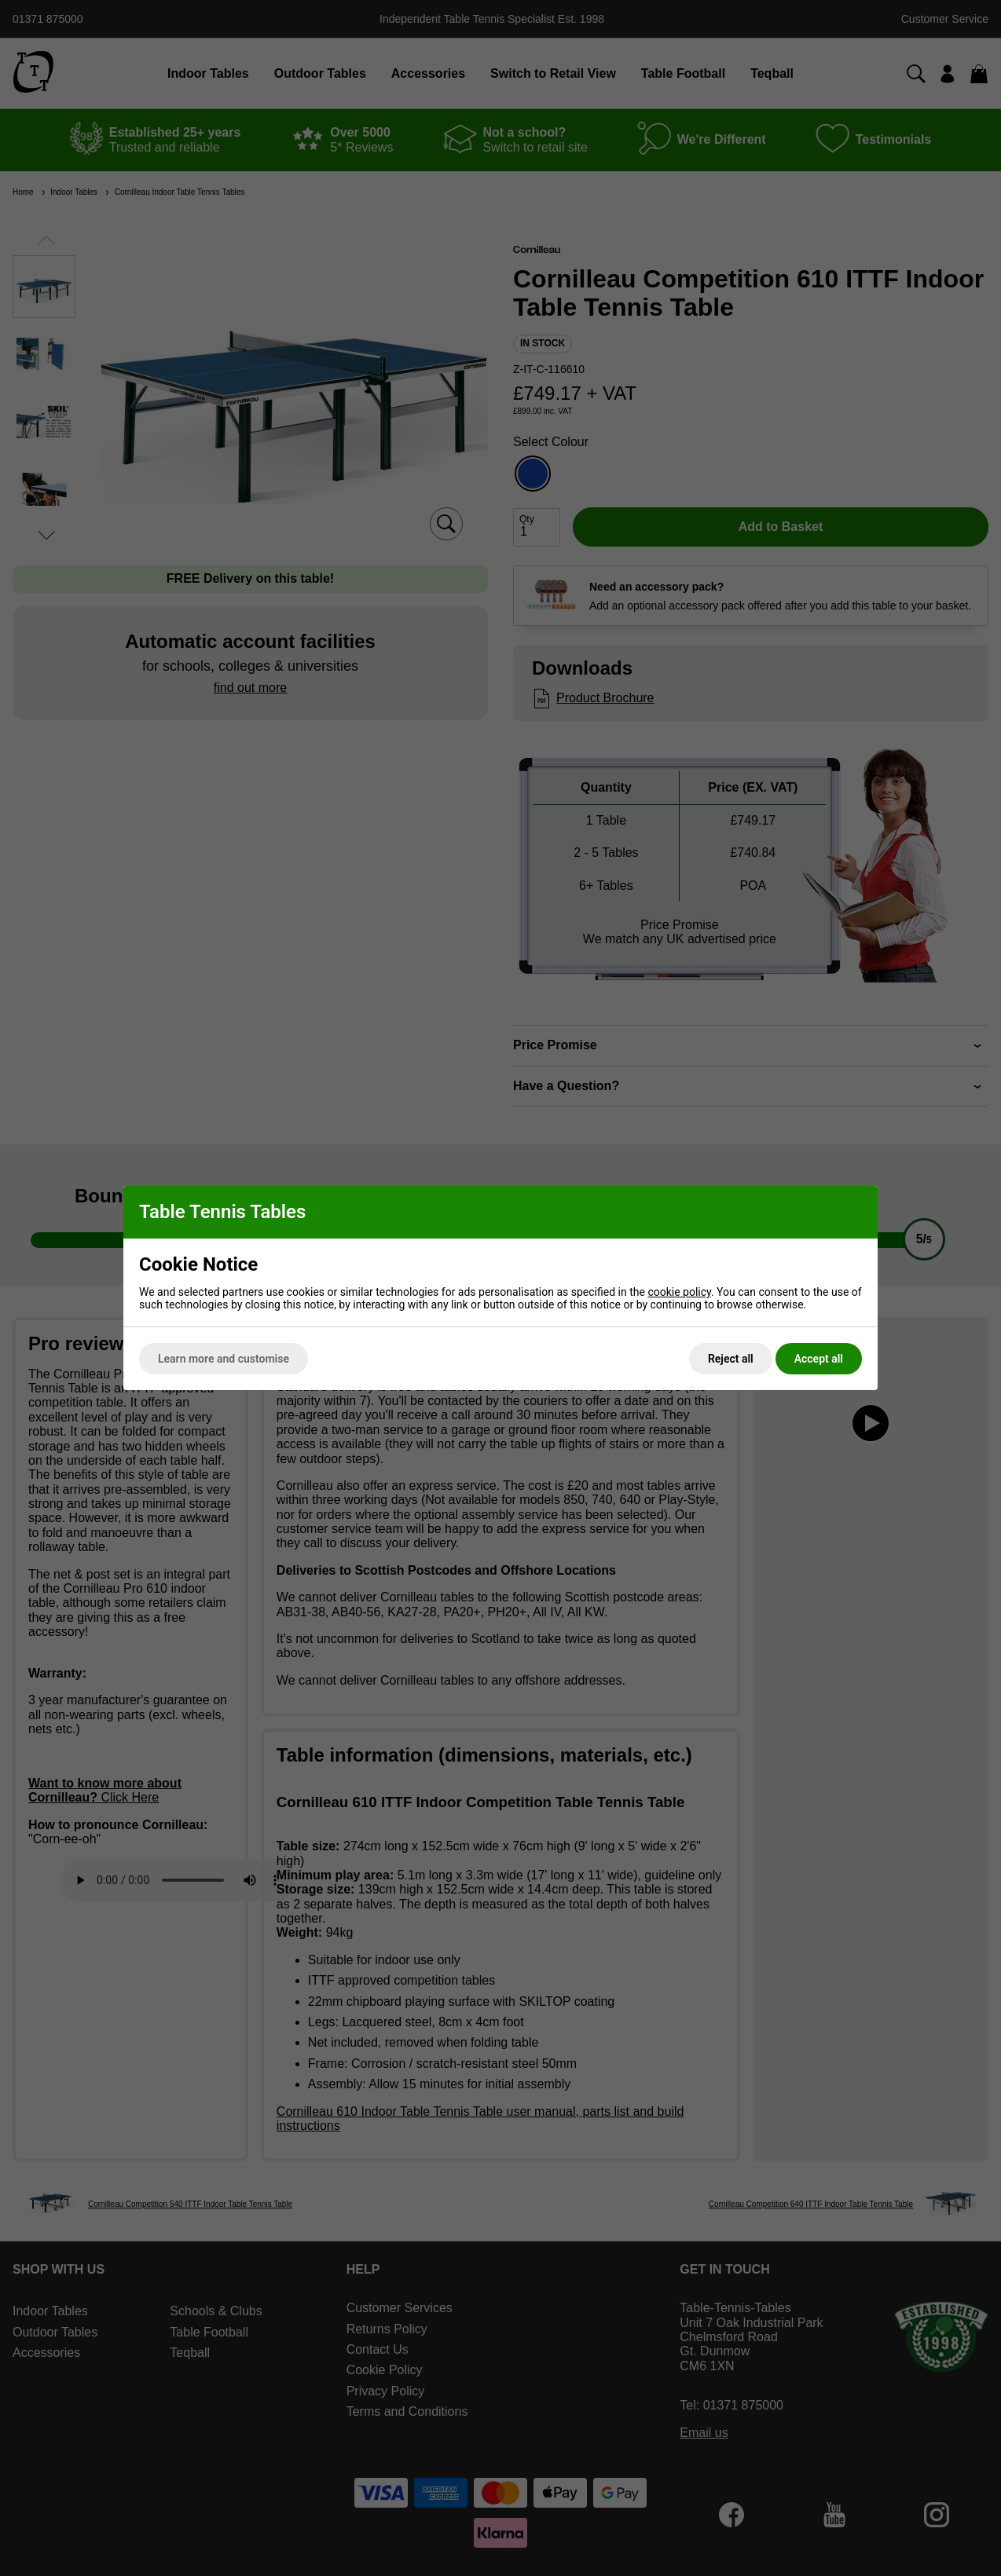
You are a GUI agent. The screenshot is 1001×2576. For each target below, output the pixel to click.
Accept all (818, 1358)
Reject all (731, 1358)
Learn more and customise (223, 1358)
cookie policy (679, 1292)
